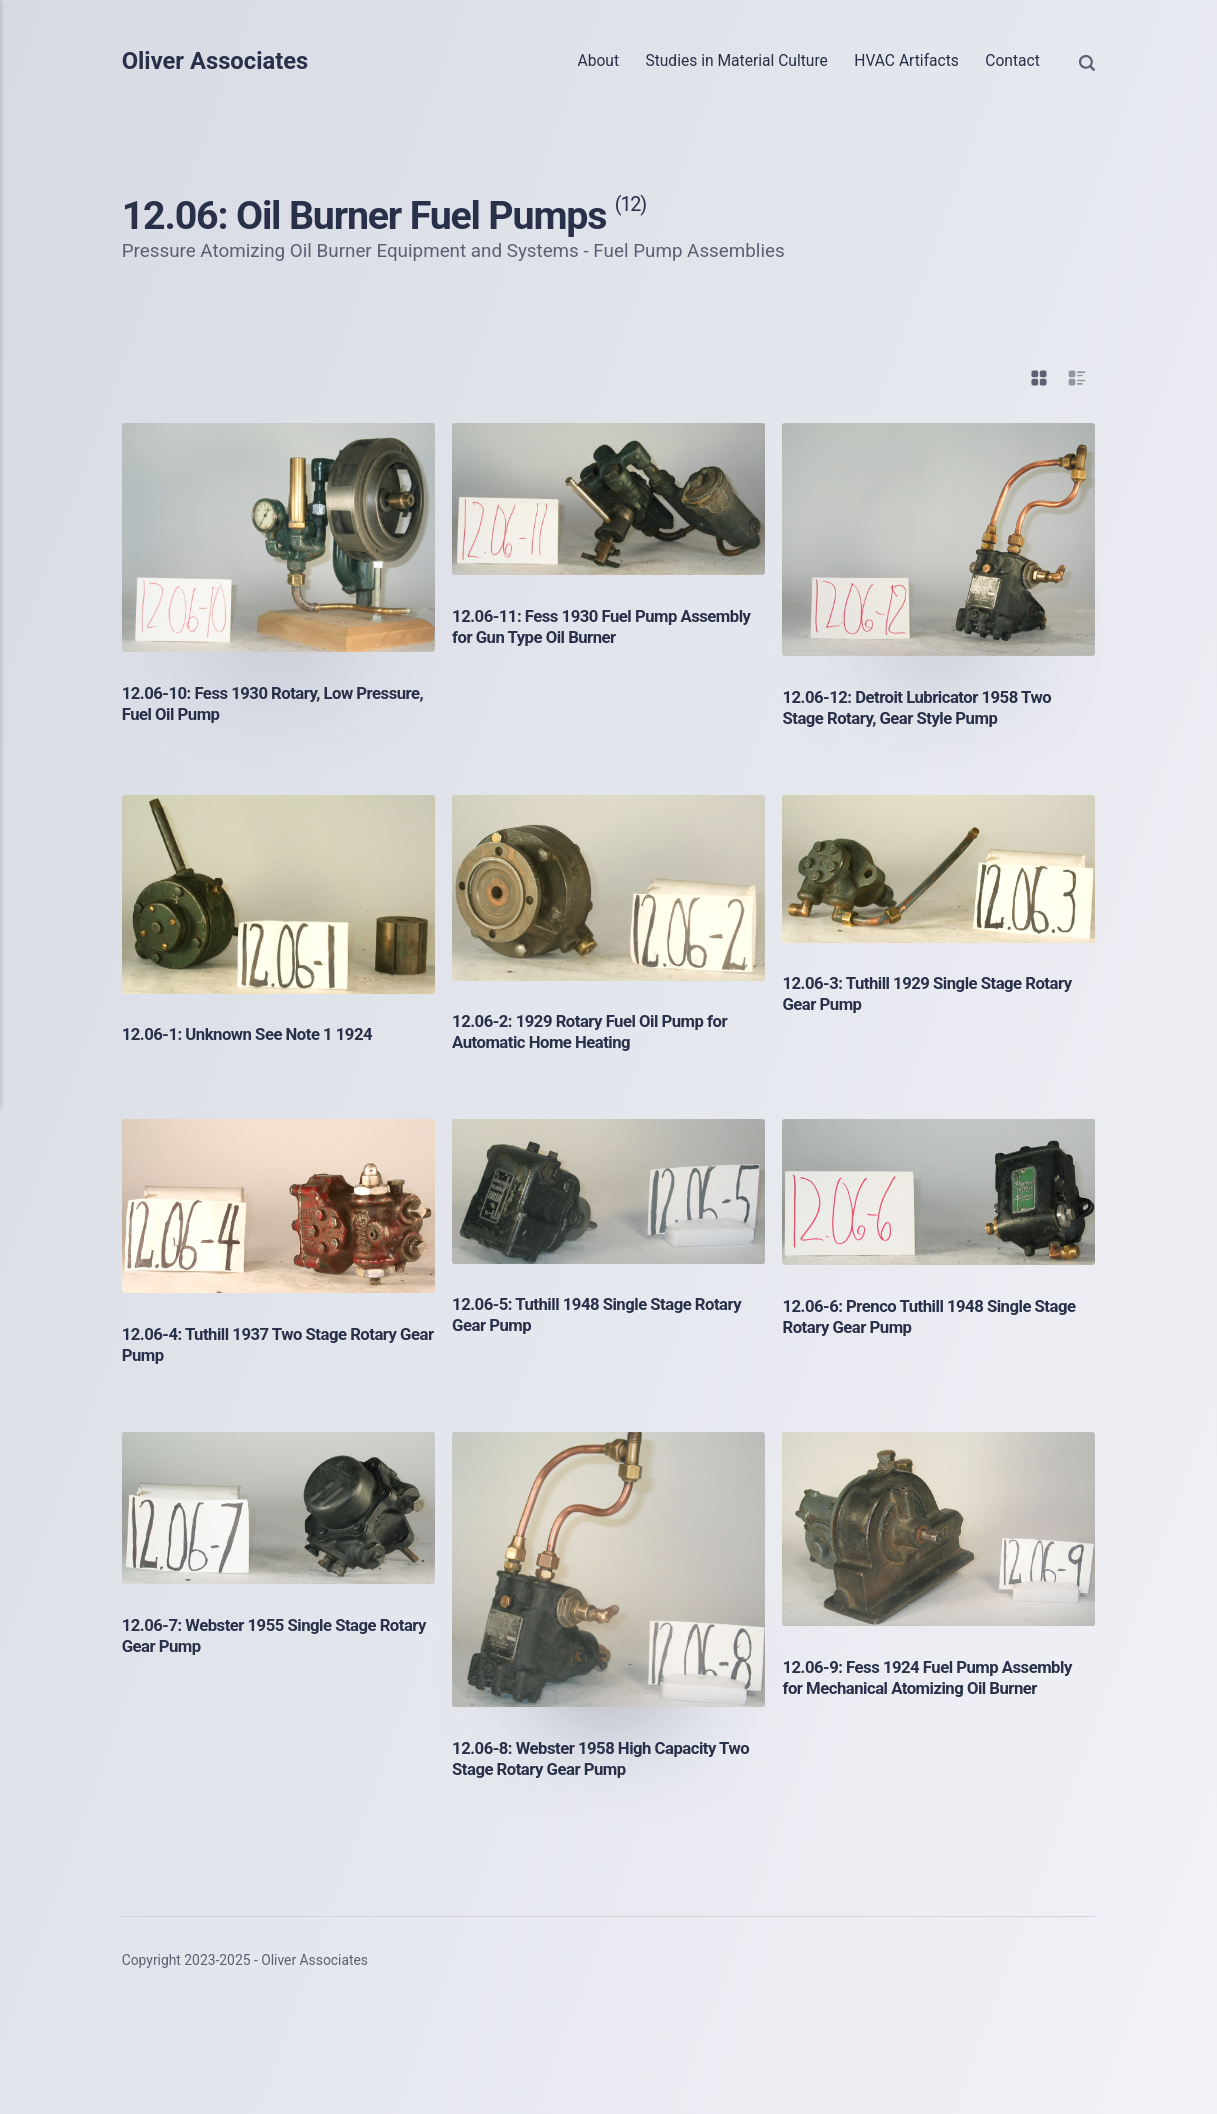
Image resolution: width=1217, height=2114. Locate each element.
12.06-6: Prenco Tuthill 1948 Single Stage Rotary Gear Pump (936, 1316)
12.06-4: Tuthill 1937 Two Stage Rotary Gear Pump (266, 1344)
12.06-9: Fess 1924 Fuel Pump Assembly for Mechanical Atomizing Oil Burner (934, 1677)
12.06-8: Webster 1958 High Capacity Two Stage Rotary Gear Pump (608, 1758)
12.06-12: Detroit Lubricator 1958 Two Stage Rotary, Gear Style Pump (923, 707)
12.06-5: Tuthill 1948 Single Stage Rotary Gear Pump (604, 1314)
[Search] (1087, 61)
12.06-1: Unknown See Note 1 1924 (253, 1034)
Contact (1012, 61)
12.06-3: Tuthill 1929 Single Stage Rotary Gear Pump (934, 993)
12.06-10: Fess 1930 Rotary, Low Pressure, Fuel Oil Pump (243, 703)
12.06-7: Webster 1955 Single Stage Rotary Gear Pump (255, 1635)
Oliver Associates (220, 61)
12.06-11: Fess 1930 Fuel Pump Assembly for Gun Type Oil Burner (577, 626)
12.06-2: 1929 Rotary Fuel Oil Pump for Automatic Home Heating (596, 1031)
